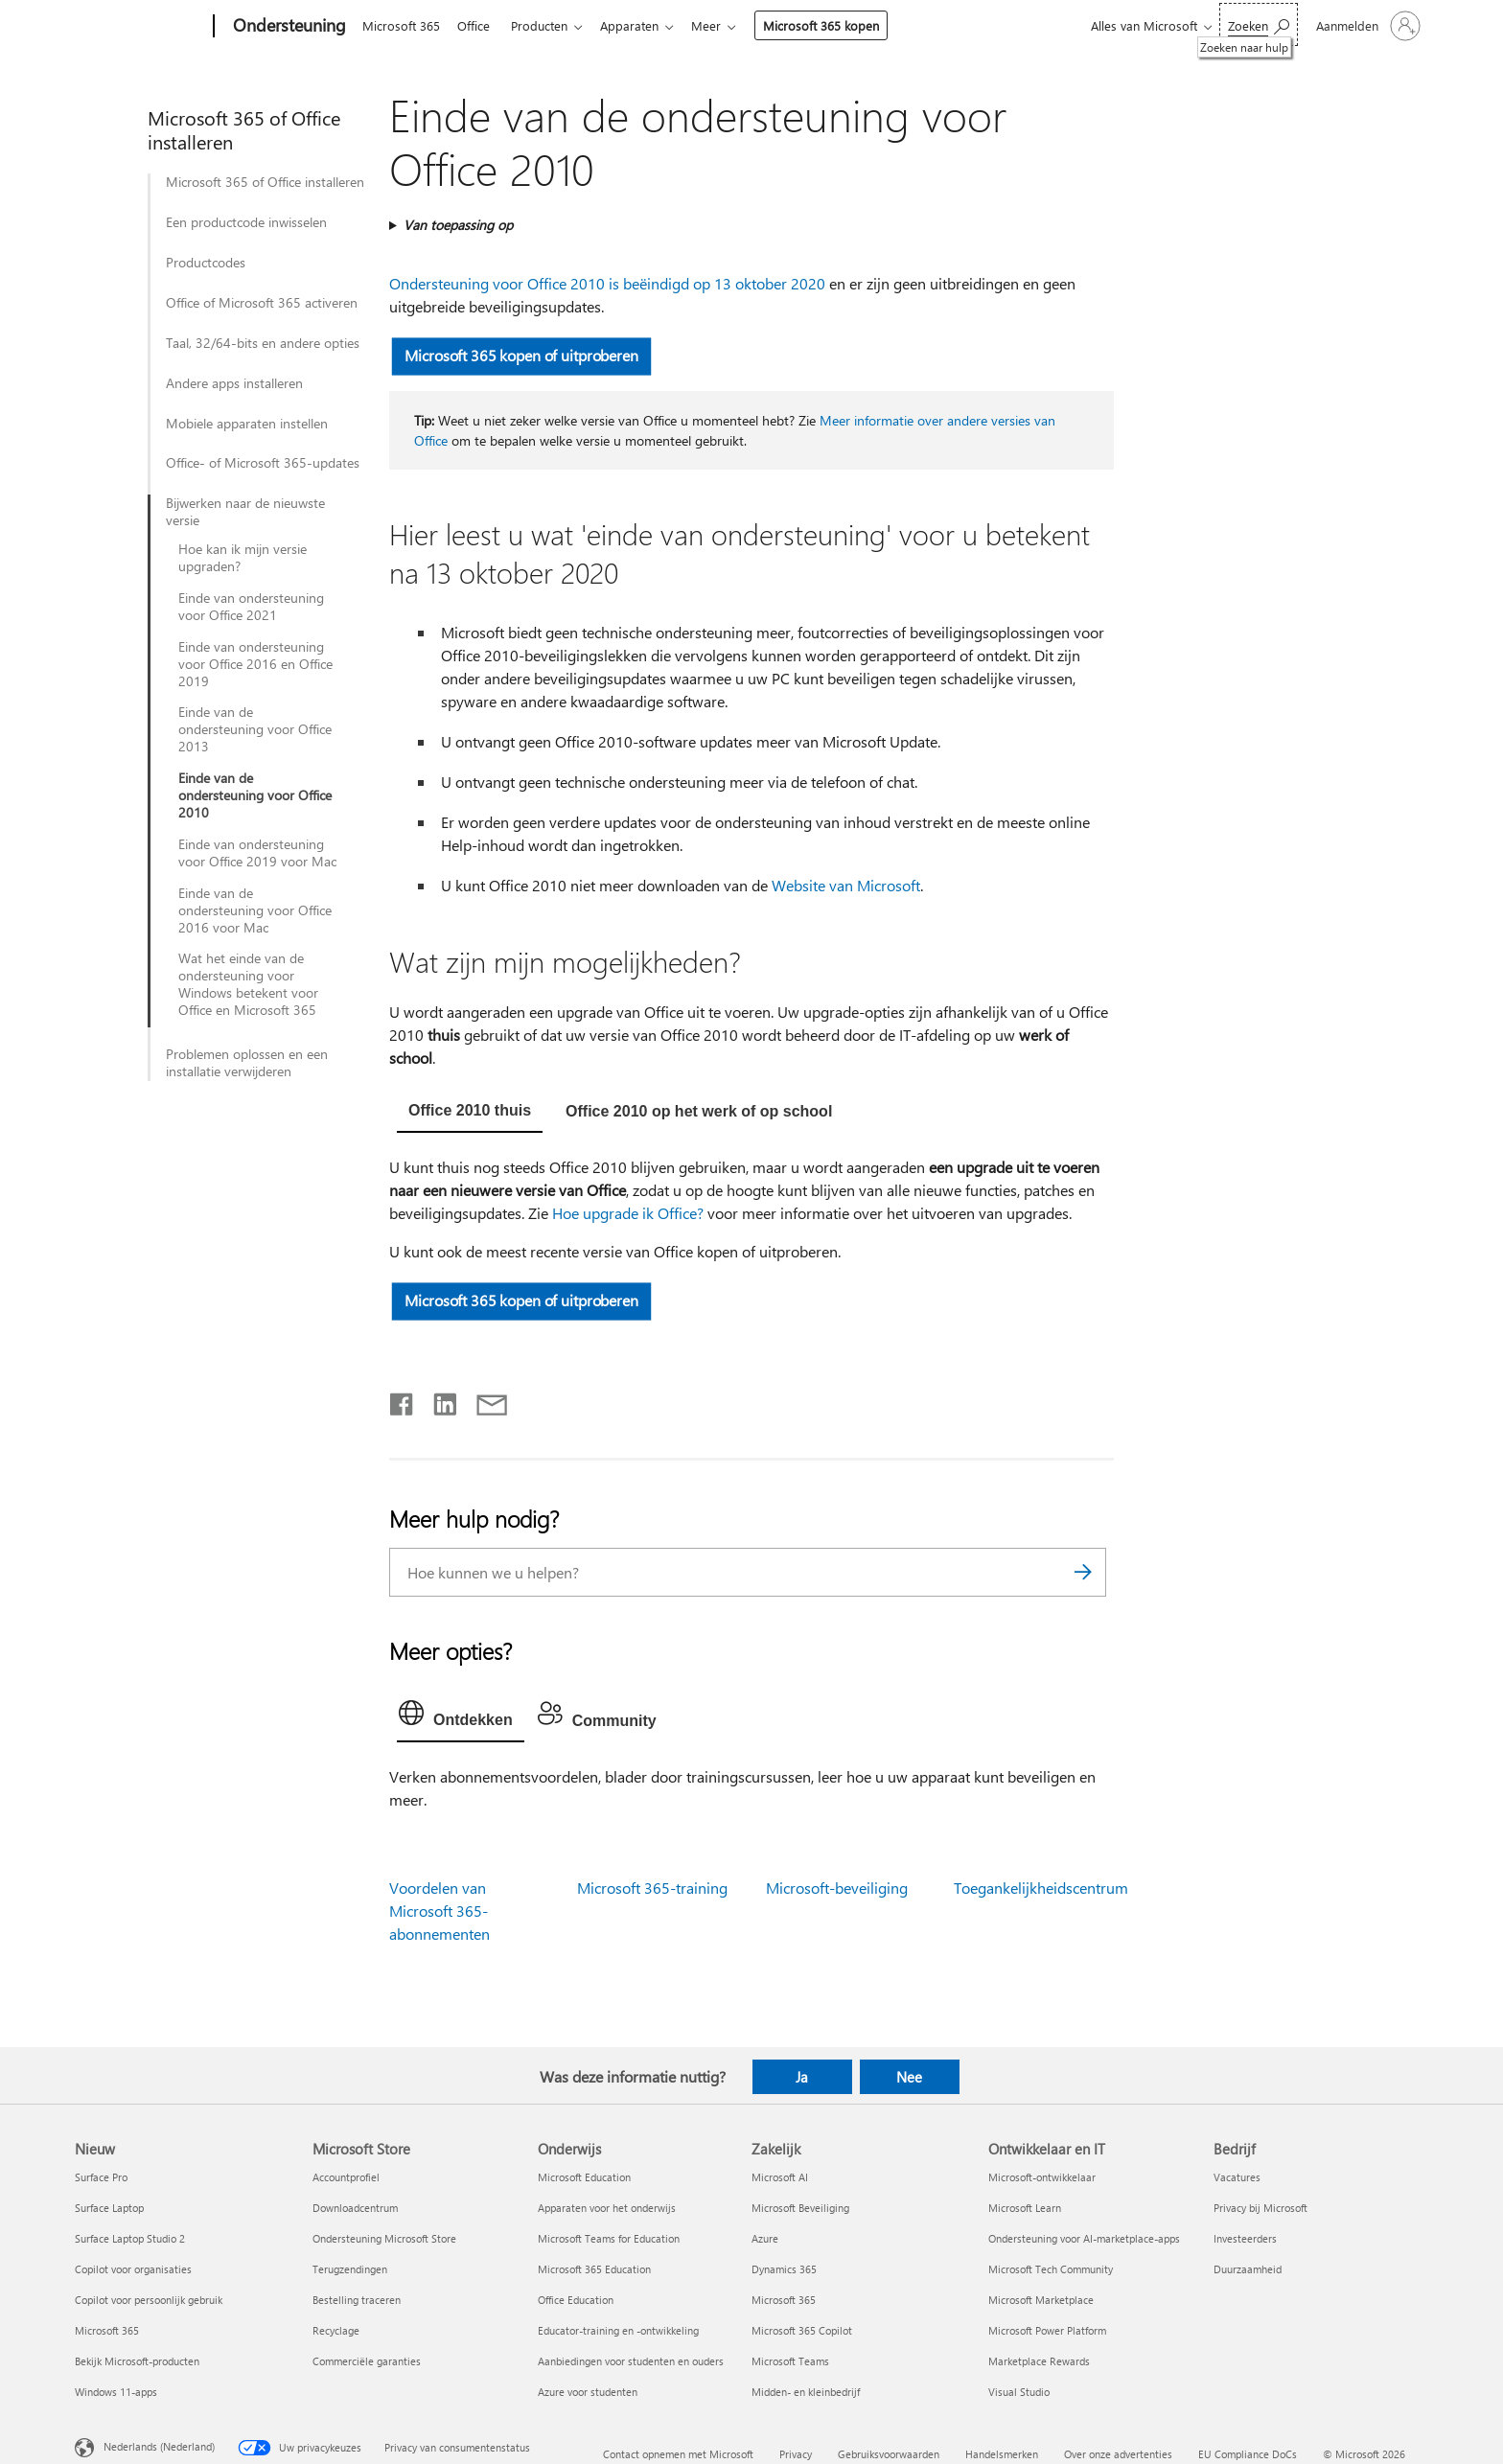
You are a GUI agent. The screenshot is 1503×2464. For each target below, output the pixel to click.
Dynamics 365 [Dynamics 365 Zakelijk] (784, 2269)
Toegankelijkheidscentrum (1041, 1887)
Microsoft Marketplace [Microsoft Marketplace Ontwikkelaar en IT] (1041, 2299)
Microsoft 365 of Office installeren (265, 182)
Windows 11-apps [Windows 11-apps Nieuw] (116, 2391)
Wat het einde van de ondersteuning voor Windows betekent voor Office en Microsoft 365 (248, 984)
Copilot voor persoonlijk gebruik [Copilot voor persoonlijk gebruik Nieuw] (148, 2299)
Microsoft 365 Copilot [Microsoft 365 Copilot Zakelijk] (802, 2330)
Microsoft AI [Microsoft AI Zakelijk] (780, 2177)
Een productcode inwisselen (246, 222)
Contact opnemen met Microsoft (678, 2454)
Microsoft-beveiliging (837, 1887)
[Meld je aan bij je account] (1366, 26)
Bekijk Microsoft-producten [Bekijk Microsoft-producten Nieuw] (137, 2361)
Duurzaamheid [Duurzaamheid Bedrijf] (1248, 2269)
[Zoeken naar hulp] (1258, 24)
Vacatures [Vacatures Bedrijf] (1237, 2177)
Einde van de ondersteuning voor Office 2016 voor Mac (255, 910)
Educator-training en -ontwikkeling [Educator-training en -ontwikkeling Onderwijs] (618, 2330)
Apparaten (641, 25)
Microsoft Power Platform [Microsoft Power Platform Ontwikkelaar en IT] (1047, 2330)
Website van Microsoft (846, 885)
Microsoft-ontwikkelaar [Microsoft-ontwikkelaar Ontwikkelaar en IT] (1042, 2177)
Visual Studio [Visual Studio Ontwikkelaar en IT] (1019, 2391)
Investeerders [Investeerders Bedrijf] (1245, 2238)
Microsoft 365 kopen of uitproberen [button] (521, 355)
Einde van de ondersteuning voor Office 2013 (255, 729)
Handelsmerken (1001, 2454)
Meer (721, 25)
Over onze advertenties (1118, 2454)
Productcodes (205, 262)
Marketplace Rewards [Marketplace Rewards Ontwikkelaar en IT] (1039, 2361)
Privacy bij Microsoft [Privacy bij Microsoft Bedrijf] (1260, 2207)
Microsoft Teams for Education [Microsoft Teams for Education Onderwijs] (609, 2238)
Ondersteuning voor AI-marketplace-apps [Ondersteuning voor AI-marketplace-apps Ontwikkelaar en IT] (1084, 2238)
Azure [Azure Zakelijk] (765, 2238)
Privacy (795, 2454)
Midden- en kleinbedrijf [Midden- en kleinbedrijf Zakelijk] (806, 2391)
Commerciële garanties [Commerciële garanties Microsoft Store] (366, 2361)
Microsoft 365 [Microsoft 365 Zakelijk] (784, 2299)
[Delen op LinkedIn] (437, 1400)
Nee (909, 2076)
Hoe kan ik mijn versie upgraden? (242, 558)
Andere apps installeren (234, 383)
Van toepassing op (458, 225)
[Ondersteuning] (287, 27)
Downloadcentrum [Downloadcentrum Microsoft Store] (355, 2207)
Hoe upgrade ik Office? (628, 1213)
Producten (547, 25)
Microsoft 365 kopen (836, 25)
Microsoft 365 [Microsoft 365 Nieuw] (107, 2330)
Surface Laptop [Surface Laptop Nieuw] (109, 2207)
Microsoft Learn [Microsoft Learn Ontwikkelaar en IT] (1024, 2207)
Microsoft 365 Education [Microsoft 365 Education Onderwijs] (594, 2269)
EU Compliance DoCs (1247, 2454)
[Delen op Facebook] (402, 1400)
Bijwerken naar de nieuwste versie (245, 512)
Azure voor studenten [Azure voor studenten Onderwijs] (587, 2391)
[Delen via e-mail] (483, 1400)
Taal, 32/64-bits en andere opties (262, 343)
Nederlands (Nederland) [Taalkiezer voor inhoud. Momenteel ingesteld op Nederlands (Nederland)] (159, 2446)
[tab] (470, 1113)
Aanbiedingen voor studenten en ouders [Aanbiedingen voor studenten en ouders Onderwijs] (631, 2361)
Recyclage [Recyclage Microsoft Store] (335, 2330)
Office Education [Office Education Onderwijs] (575, 2299)
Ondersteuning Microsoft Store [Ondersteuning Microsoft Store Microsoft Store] (384, 2238)
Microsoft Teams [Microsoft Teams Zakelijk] (790, 2361)
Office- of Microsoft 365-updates (262, 463)
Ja (802, 2076)
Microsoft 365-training (652, 1887)
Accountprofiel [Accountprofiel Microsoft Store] (346, 2177)
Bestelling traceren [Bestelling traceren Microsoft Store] (356, 2299)
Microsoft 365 (401, 25)
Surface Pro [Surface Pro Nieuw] (101, 2177)
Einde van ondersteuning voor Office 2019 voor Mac (257, 853)
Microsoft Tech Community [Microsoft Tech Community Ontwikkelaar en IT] (1050, 2269)
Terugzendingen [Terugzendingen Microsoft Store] (349, 2269)
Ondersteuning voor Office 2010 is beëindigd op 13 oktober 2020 (607, 283)
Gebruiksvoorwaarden (888, 2454)
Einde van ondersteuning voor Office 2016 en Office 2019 (255, 664)
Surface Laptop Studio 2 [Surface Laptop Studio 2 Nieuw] (130, 2238)
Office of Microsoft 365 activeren (262, 302)
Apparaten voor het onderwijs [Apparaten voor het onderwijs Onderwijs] (607, 2207)
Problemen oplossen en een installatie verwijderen (247, 1063)
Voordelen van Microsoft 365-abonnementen (439, 1910)
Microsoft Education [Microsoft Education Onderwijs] (584, 2177)
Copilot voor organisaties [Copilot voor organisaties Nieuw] (133, 2269)
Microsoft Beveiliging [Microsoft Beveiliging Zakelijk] (800, 2207)
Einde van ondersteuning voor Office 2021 (251, 606)
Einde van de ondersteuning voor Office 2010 (255, 795)
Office (477, 25)
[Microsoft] (140, 27)
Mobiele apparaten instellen (247, 423)
